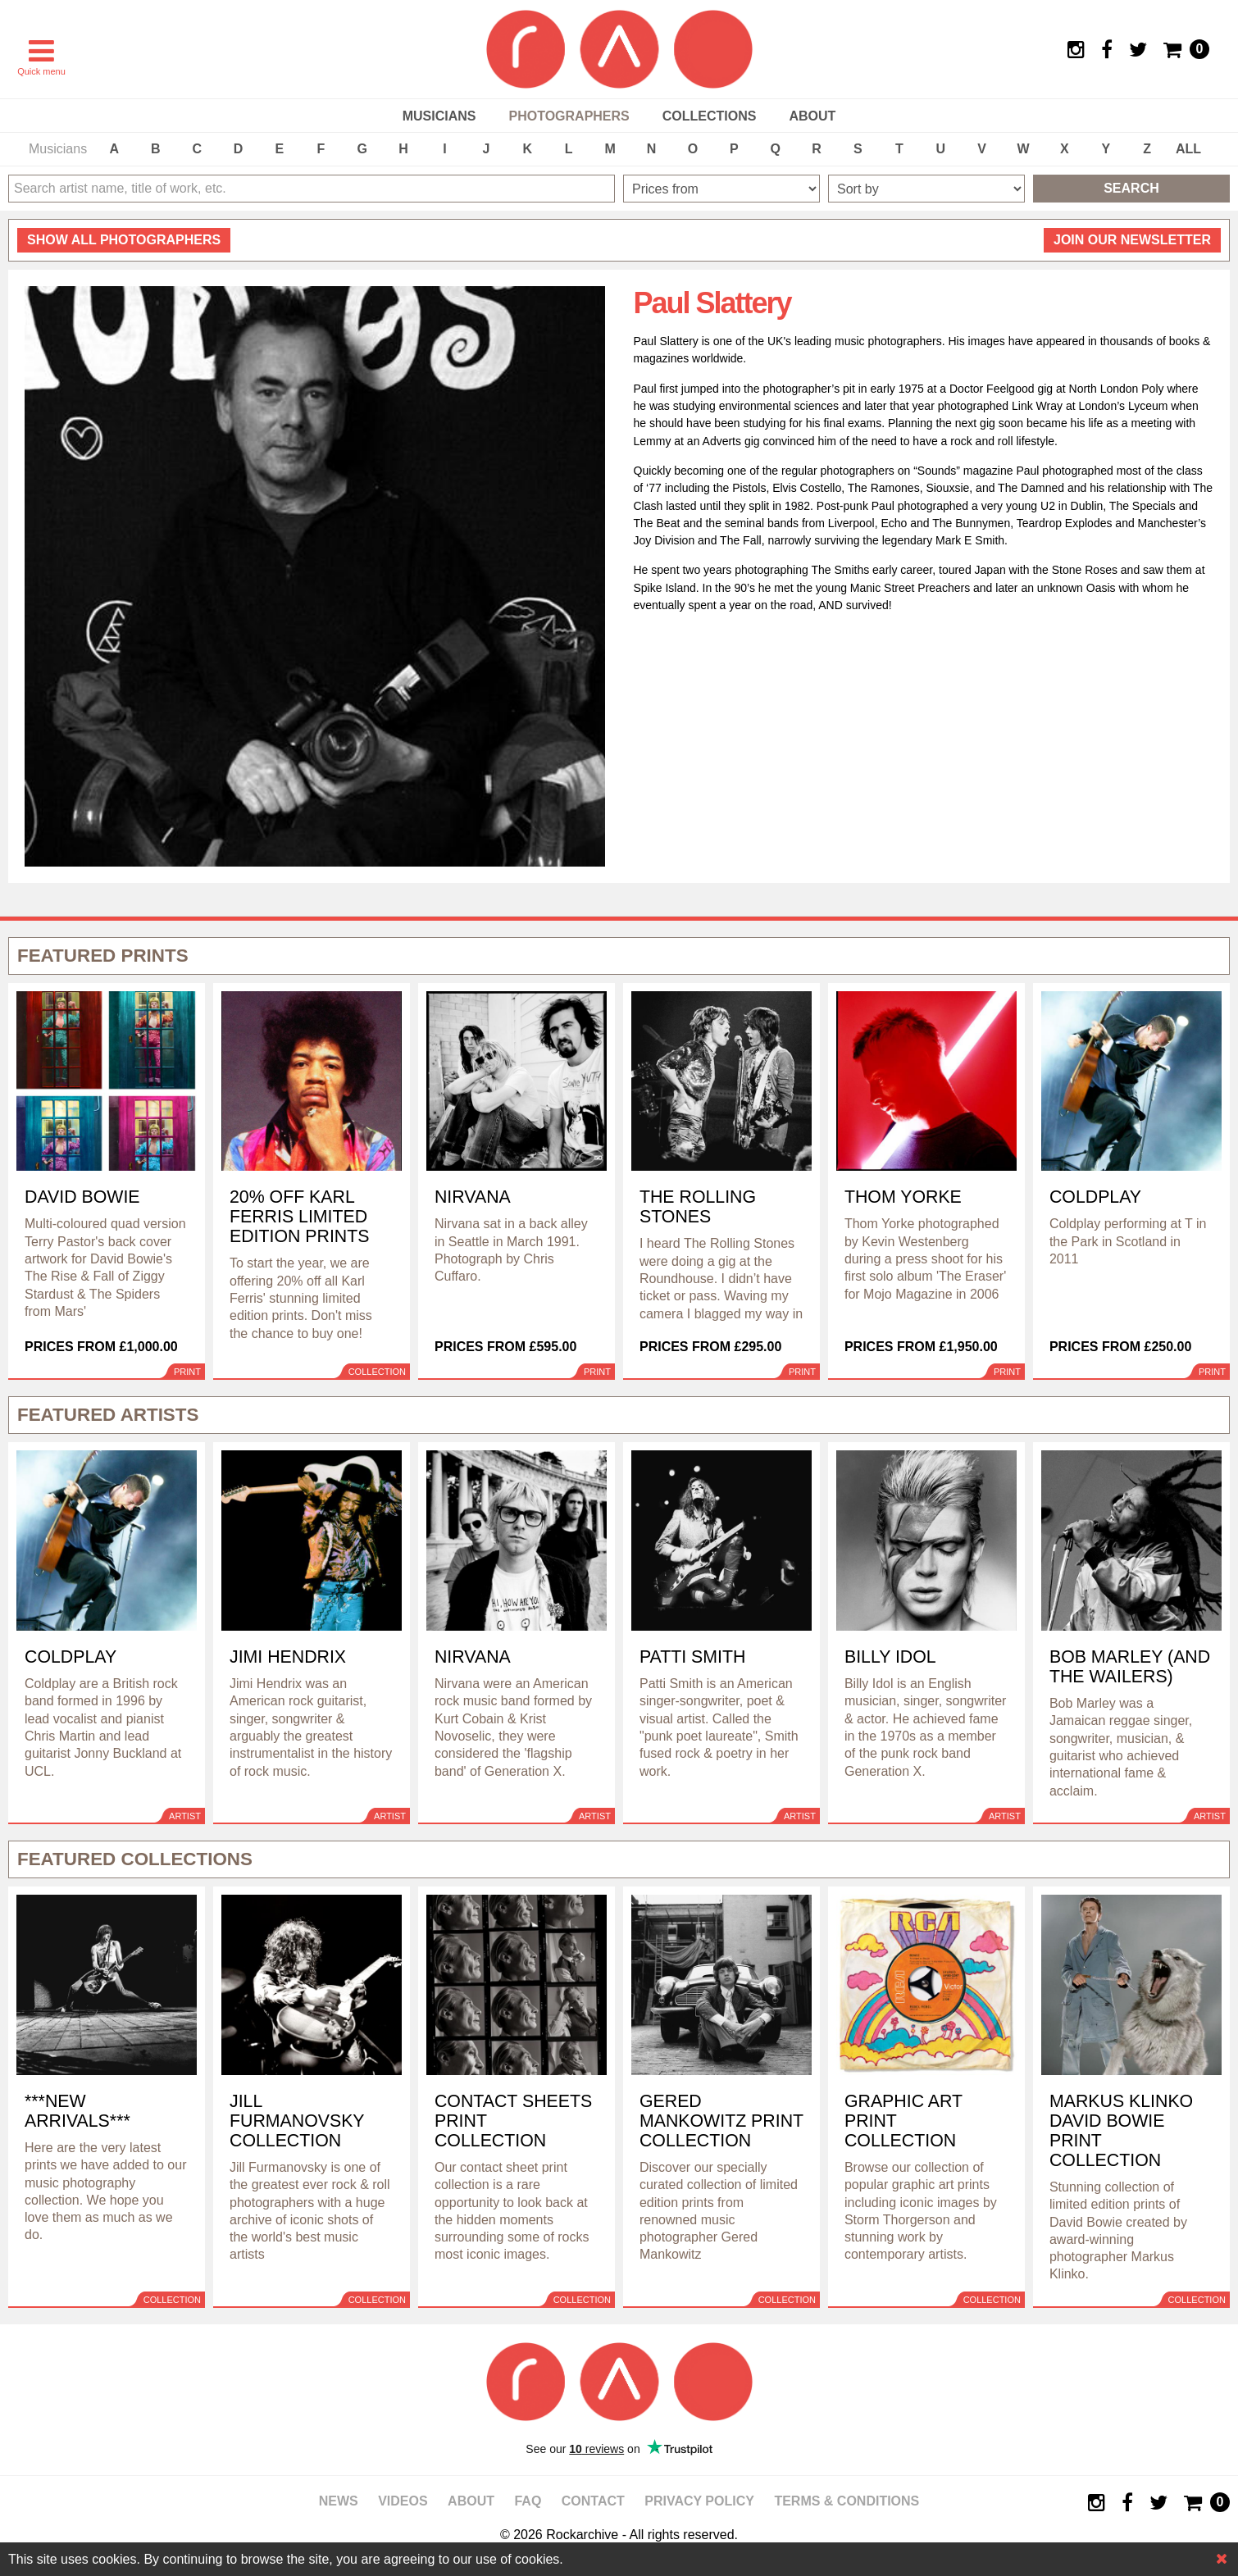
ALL (1188, 149)
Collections (709, 116)
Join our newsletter (1132, 240)
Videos (402, 2501)
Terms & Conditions (846, 2501)
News (338, 2501)
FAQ (527, 2501)
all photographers (124, 240)
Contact (593, 2501)
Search (1131, 188)
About (812, 116)
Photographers (568, 116)
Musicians (439, 116)
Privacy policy (699, 2501)
